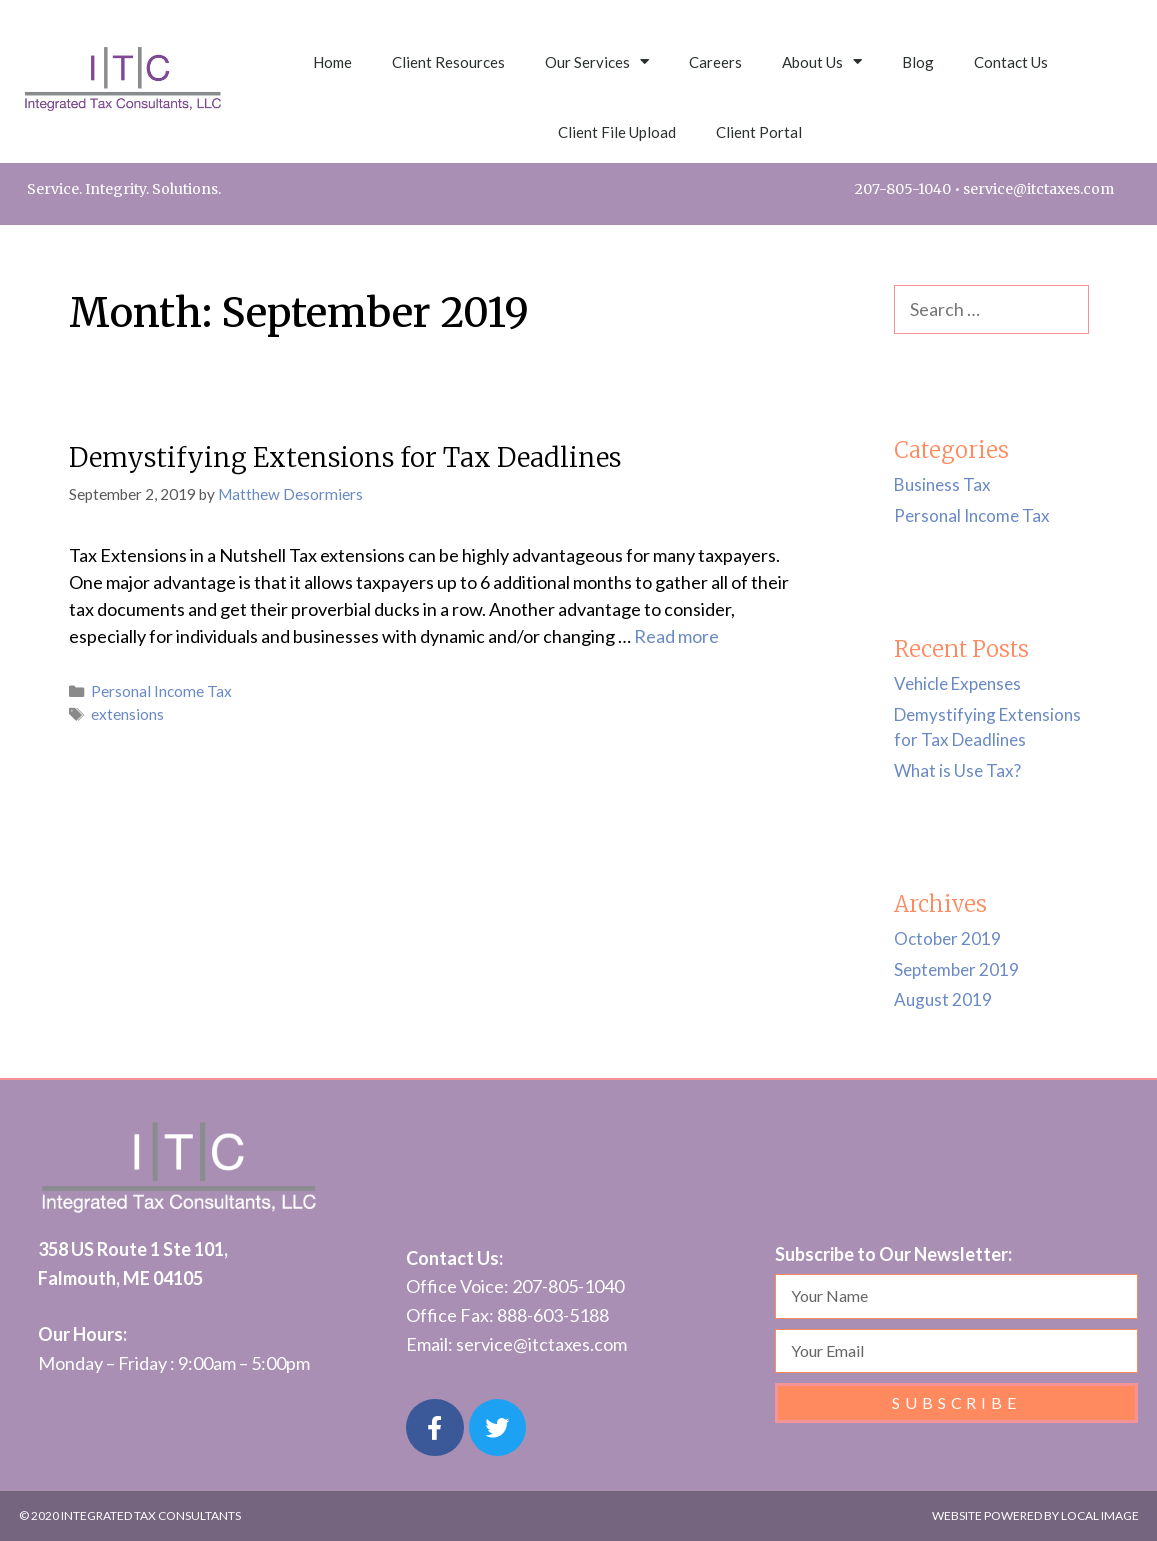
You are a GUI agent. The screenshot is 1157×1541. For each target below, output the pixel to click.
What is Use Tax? (957, 770)
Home (332, 62)
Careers (715, 62)
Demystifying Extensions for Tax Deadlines (345, 457)
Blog (918, 62)
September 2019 (956, 969)
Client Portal (759, 132)
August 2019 (943, 999)
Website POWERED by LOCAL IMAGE (1035, 1515)
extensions (127, 714)
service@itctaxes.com (1038, 189)
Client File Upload (617, 132)
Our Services (597, 61)
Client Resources (448, 62)
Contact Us (1011, 62)
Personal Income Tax (161, 691)
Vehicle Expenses (957, 683)
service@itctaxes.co (534, 1344)
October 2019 (947, 938)
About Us (822, 61)
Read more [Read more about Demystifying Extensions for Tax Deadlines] (676, 636)
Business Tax (942, 484)
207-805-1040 (903, 189)
